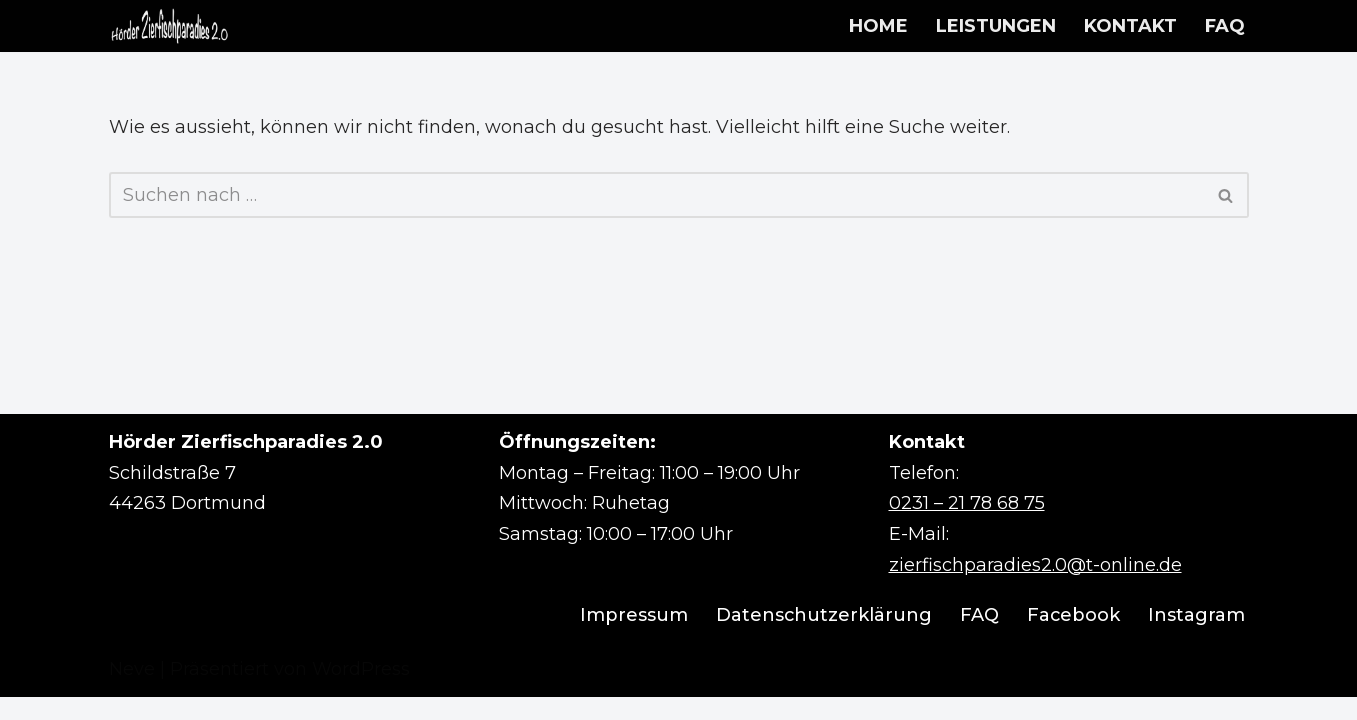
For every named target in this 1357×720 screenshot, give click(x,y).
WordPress (361, 692)
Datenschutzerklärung (822, 639)
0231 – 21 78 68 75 (967, 527)
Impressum (632, 639)
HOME (878, 26)
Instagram (1196, 639)
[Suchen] (656, 196)
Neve (132, 692)
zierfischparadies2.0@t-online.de (1035, 588)
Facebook (1073, 639)
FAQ (1225, 26)
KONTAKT (1130, 26)
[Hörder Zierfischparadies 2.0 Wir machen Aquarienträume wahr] (169, 26)
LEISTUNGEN (996, 26)
